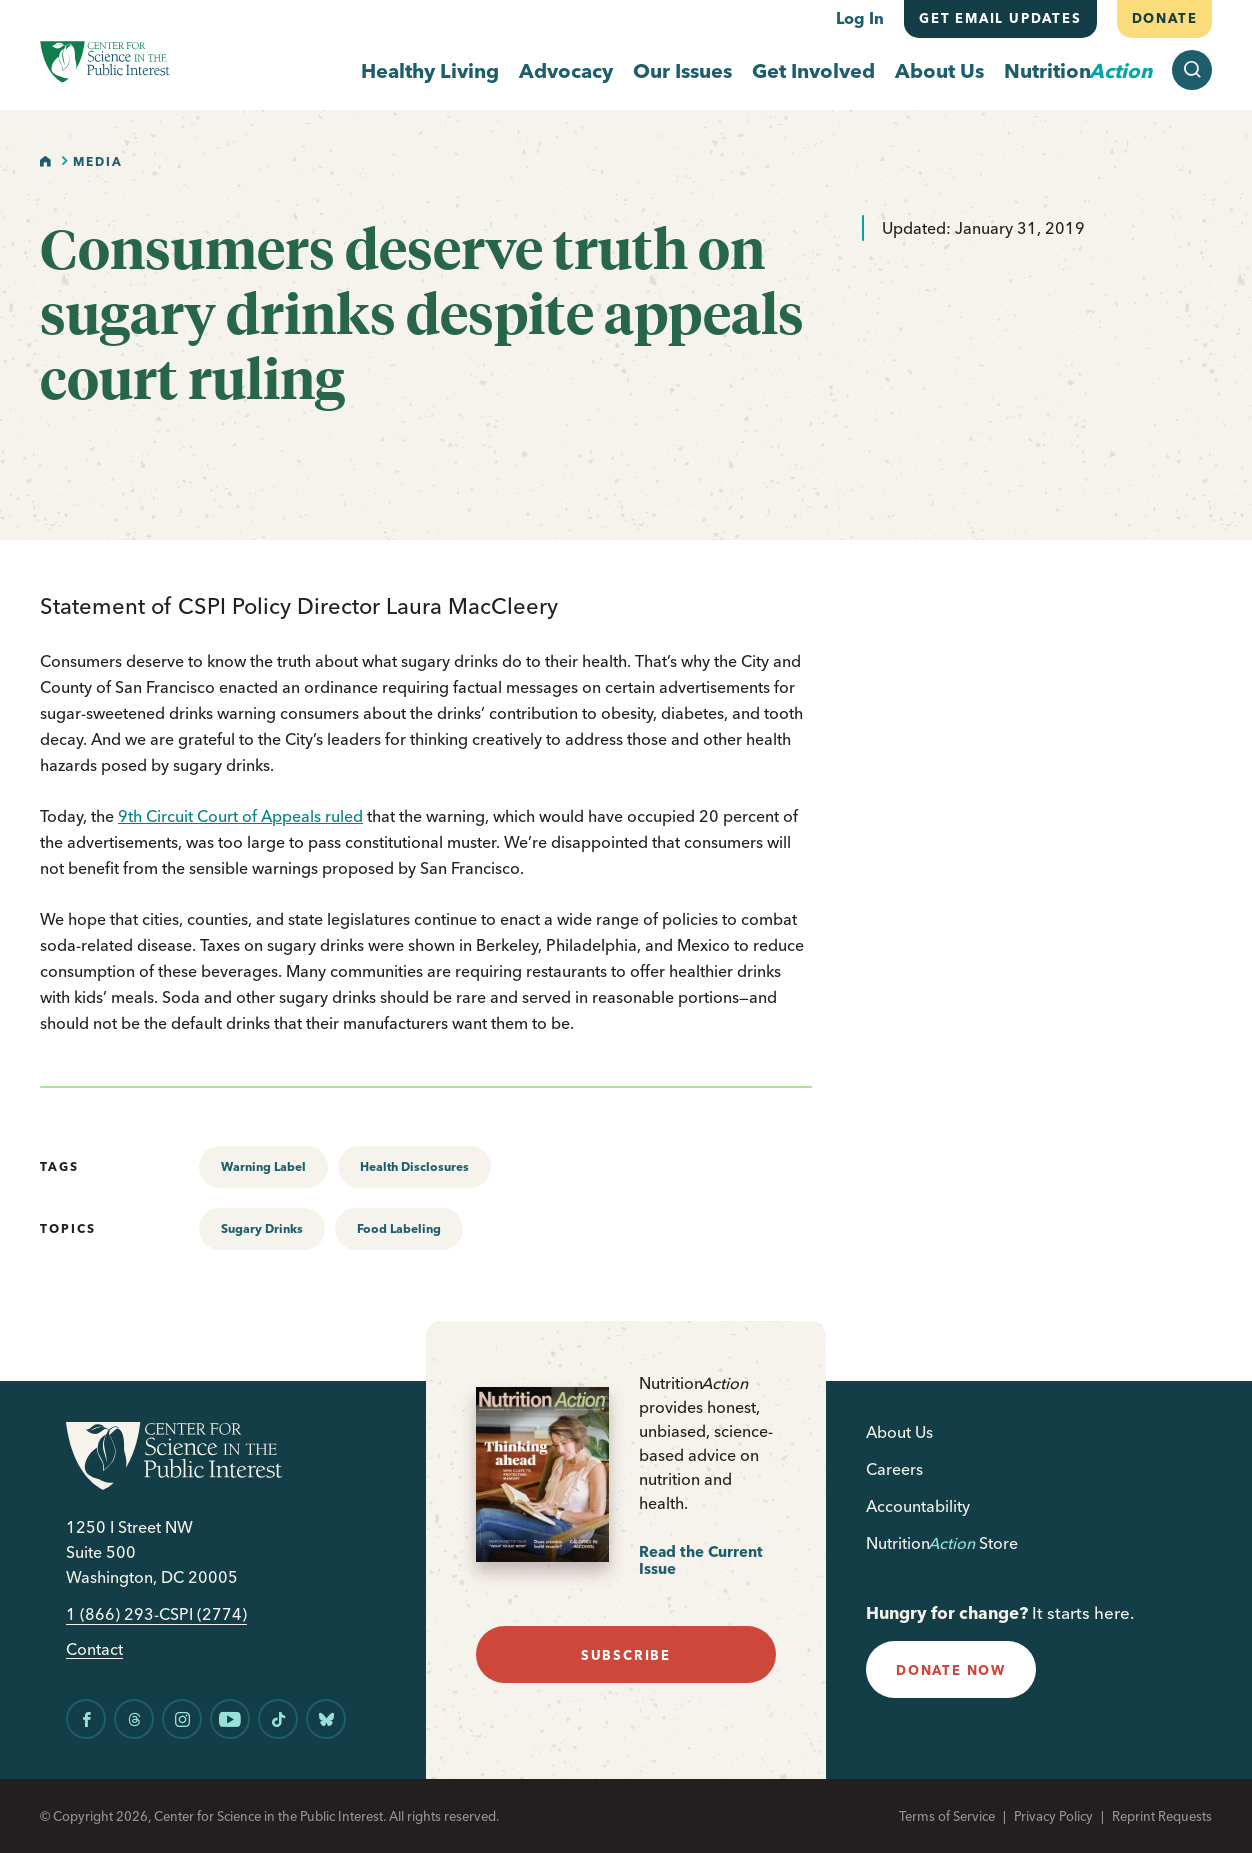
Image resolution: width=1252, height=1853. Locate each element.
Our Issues (682, 70)
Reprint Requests (1162, 1816)
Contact (94, 1649)
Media (98, 161)
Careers (894, 1469)
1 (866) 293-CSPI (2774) (156, 1614)
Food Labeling (399, 1228)
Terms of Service (947, 1816)
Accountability (918, 1506)
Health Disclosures (414, 1166)
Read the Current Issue (701, 1560)
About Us (939, 70)
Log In (860, 18)
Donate (1164, 18)
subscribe (626, 1655)
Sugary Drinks (262, 1228)
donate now (951, 1670)
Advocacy (566, 70)
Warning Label (263, 1166)
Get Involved (813, 70)
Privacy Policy (1053, 1816)
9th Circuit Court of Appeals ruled (240, 816)
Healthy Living (430, 70)
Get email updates (1000, 18)
